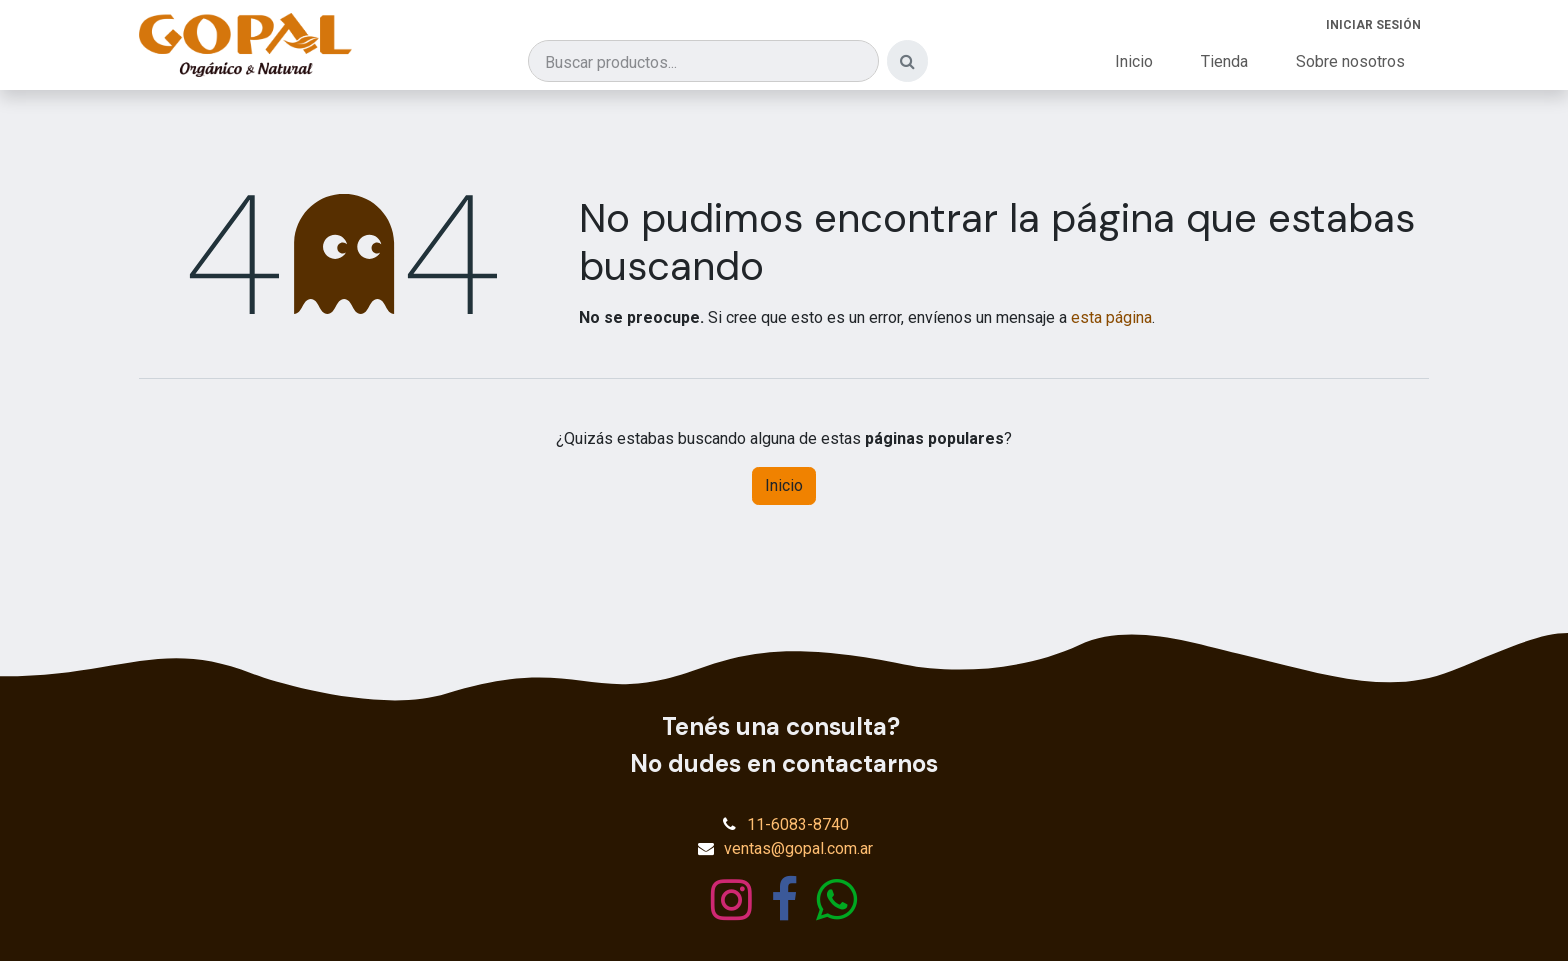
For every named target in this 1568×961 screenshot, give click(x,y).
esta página (1111, 317)
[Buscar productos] (703, 61)
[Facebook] (784, 900)
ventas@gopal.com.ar (798, 848)
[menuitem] (1134, 62)
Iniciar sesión (1373, 25)
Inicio (784, 485)
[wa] (836, 900)
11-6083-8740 (798, 824)
